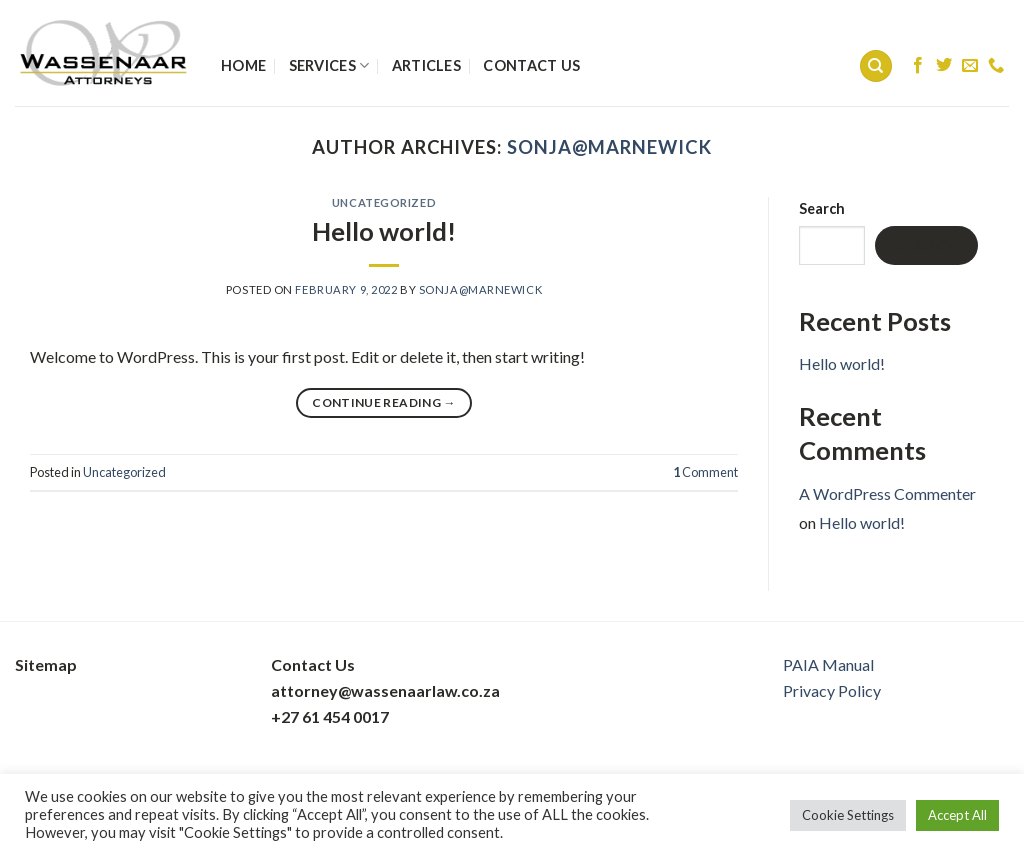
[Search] (876, 66)
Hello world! (384, 231)
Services (329, 65)
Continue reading (384, 402)
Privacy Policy (832, 690)
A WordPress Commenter (887, 493)
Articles (426, 65)
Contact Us (531, 65)
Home (243, 65)
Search (822, 208)
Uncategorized (384, 202)
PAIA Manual (828, 664)
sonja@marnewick (609, 147)
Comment (705, 472)
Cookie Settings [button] (848, 815)
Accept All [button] (957, 815)
